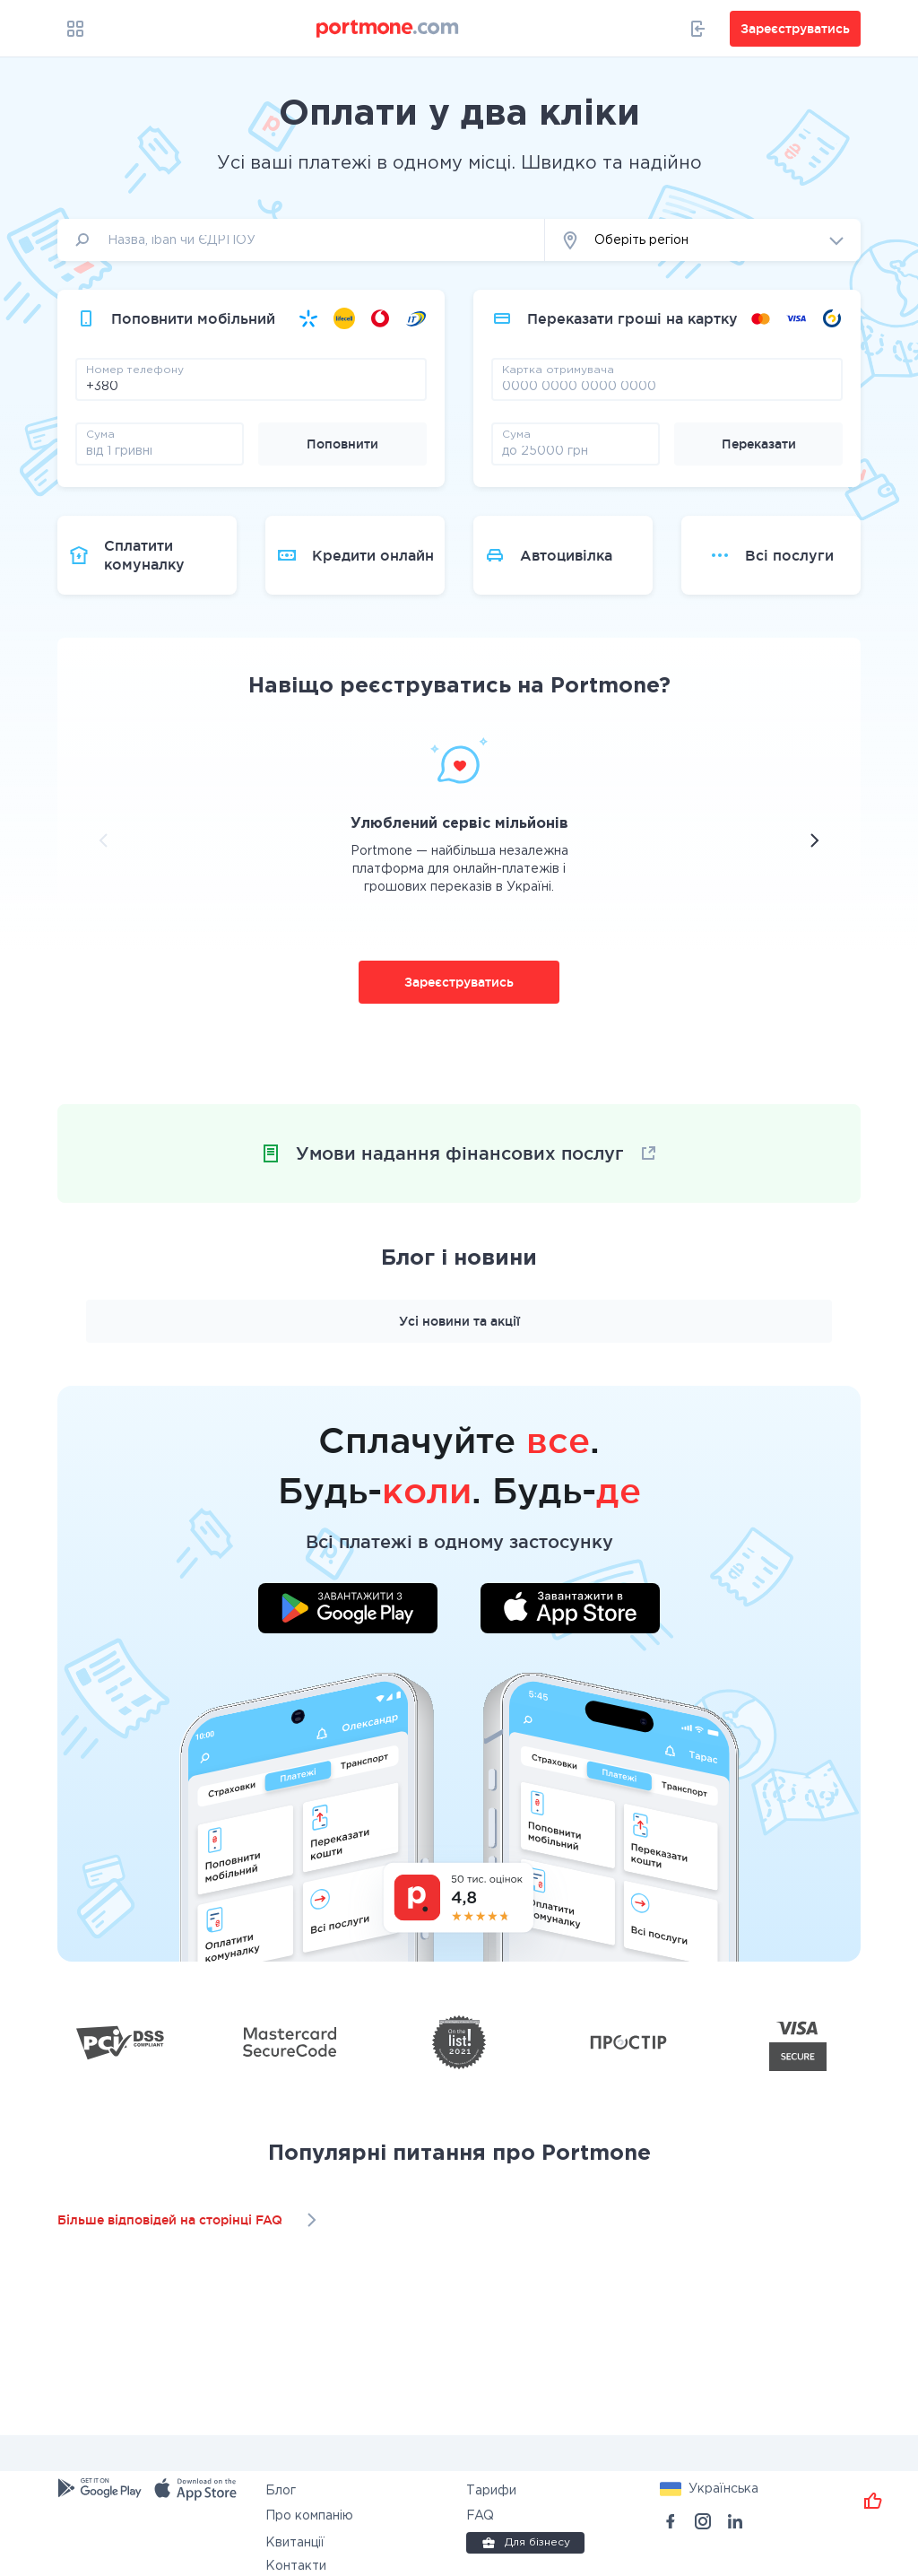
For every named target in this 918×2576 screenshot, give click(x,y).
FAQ (480, 2516)
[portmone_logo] (388, 29)
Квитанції (295, 2542)
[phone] (251, 385)
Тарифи (491, 2490)
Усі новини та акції (459, 1321)
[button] (703, 240)
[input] (301, 240)
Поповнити (342, 444)
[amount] (159, 450)
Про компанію (309, 2516)
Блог (280, 2490)
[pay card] (667, 385)
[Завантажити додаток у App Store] (570, 1611)
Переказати (759, 444)
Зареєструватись (459, 982)
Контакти (295, 2566)
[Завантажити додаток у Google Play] (347, 1611)
